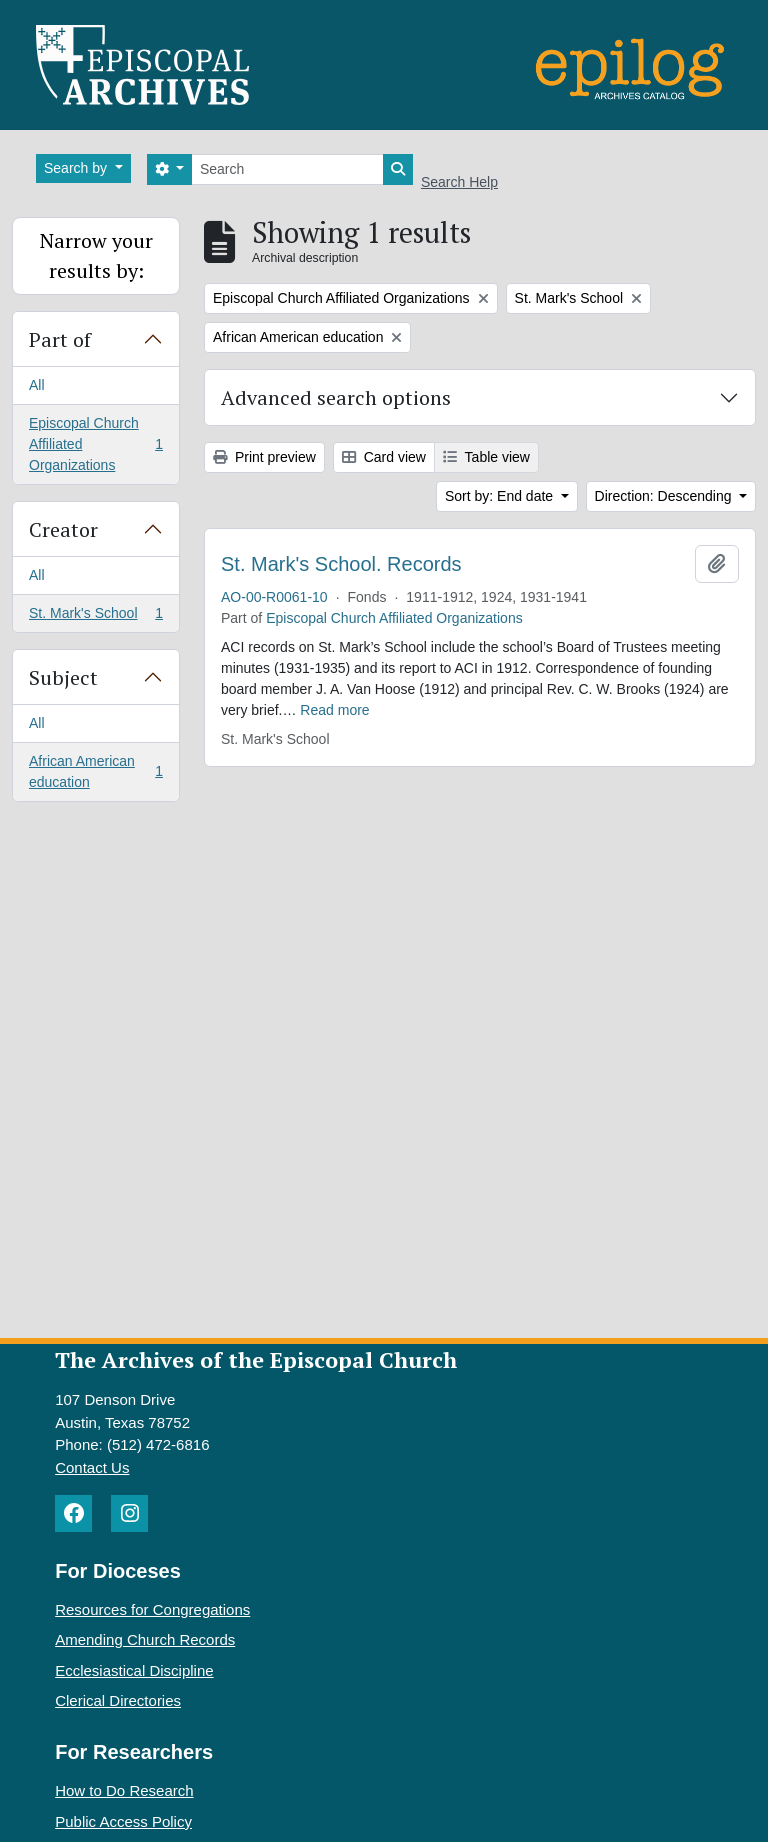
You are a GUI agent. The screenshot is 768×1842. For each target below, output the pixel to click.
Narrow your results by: (96, 255)
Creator (63, 529)
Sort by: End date (501, 496)
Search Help (459, 182)
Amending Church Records (145, 1639)
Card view (384, 457)
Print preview (264, 457)
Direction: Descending (665, 496)
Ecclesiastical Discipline (134, 1670)
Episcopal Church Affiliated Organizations (95, 444)
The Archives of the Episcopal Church (256, 1359)
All (37, 385)
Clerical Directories (118, 1700)
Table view (486, 457)
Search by (77, 168)
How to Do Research (124, 1790)
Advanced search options (336, 397)
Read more (334, 710)
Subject (63, 677)
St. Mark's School (95, 617)
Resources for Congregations (152, 1609)
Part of (60, 339)
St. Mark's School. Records (341, 564)
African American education (95, 771)
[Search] (287, 169)
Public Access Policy (123, 1821)
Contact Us (92, 1467)
